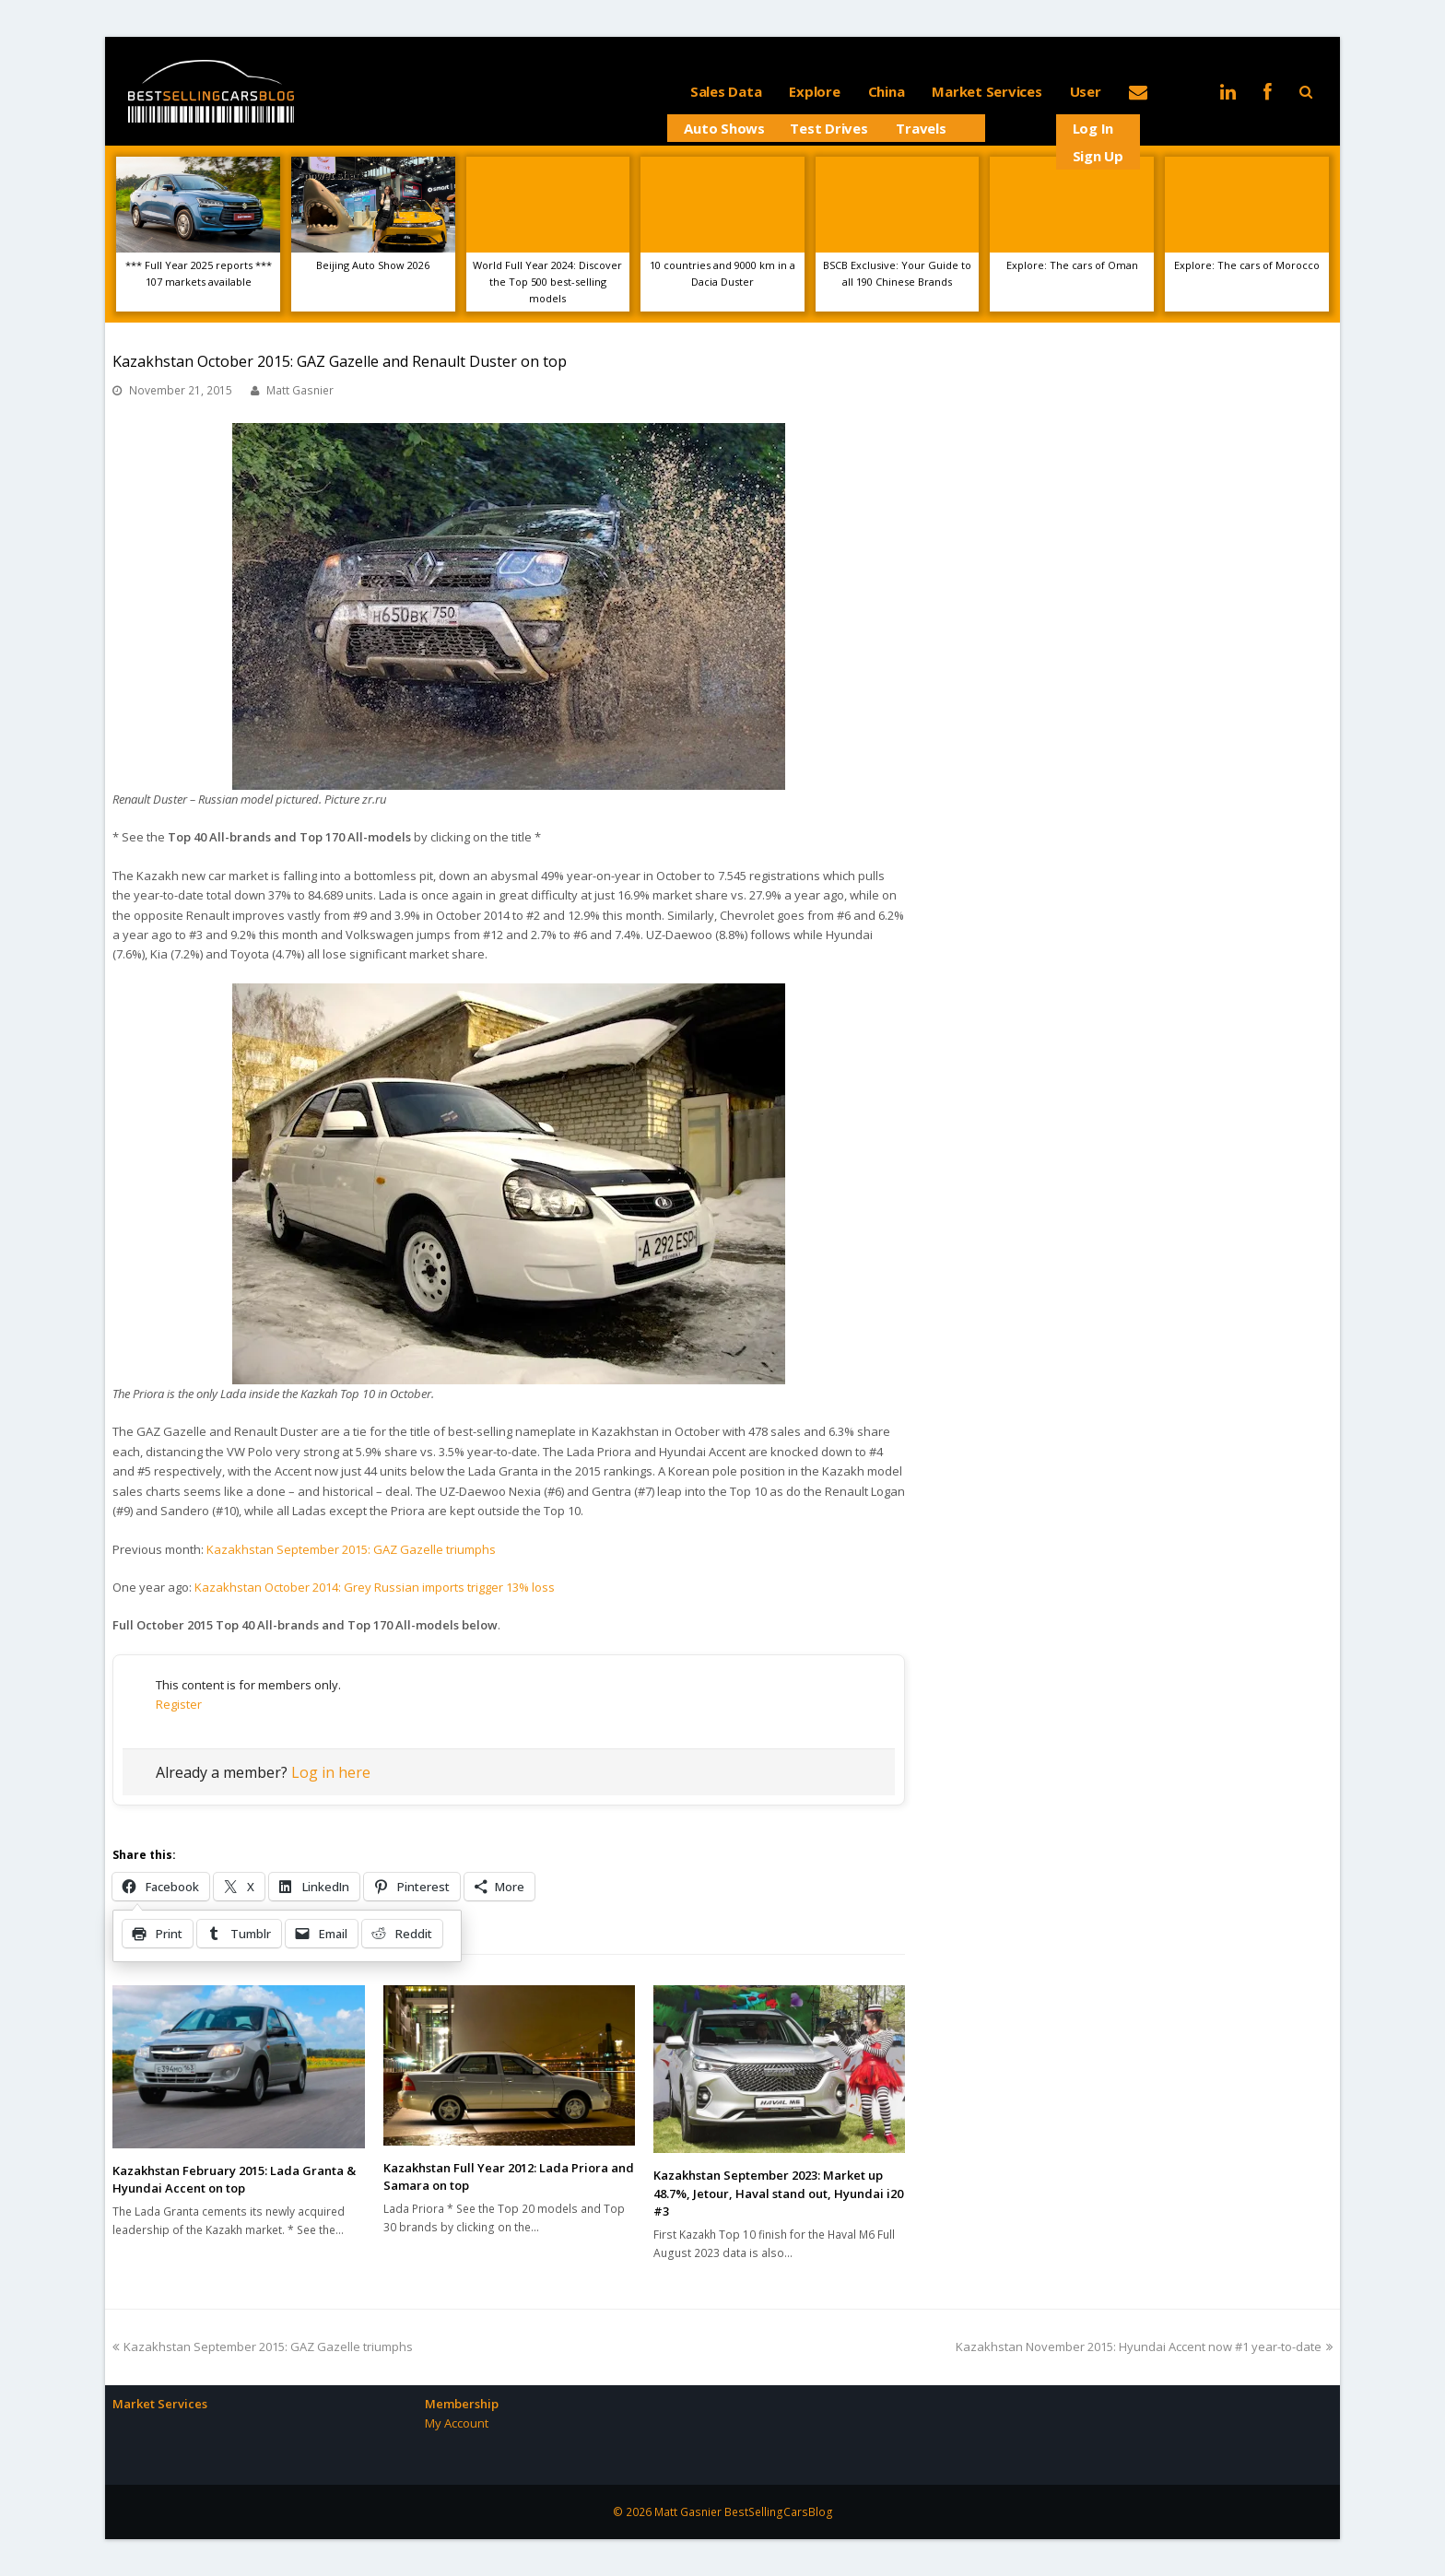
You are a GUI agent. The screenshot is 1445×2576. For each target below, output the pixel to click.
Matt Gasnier (300, 390)
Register (179, 1704)
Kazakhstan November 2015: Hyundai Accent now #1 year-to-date (1144, 2346)
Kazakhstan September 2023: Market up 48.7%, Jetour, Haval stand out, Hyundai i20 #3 (778, 2193)
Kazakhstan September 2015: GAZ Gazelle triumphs (351, 1549)
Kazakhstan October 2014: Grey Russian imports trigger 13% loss (374, 1587)
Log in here (330, 1772)
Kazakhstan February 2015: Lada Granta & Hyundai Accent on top (234, 2179)
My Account (456, 2423)
